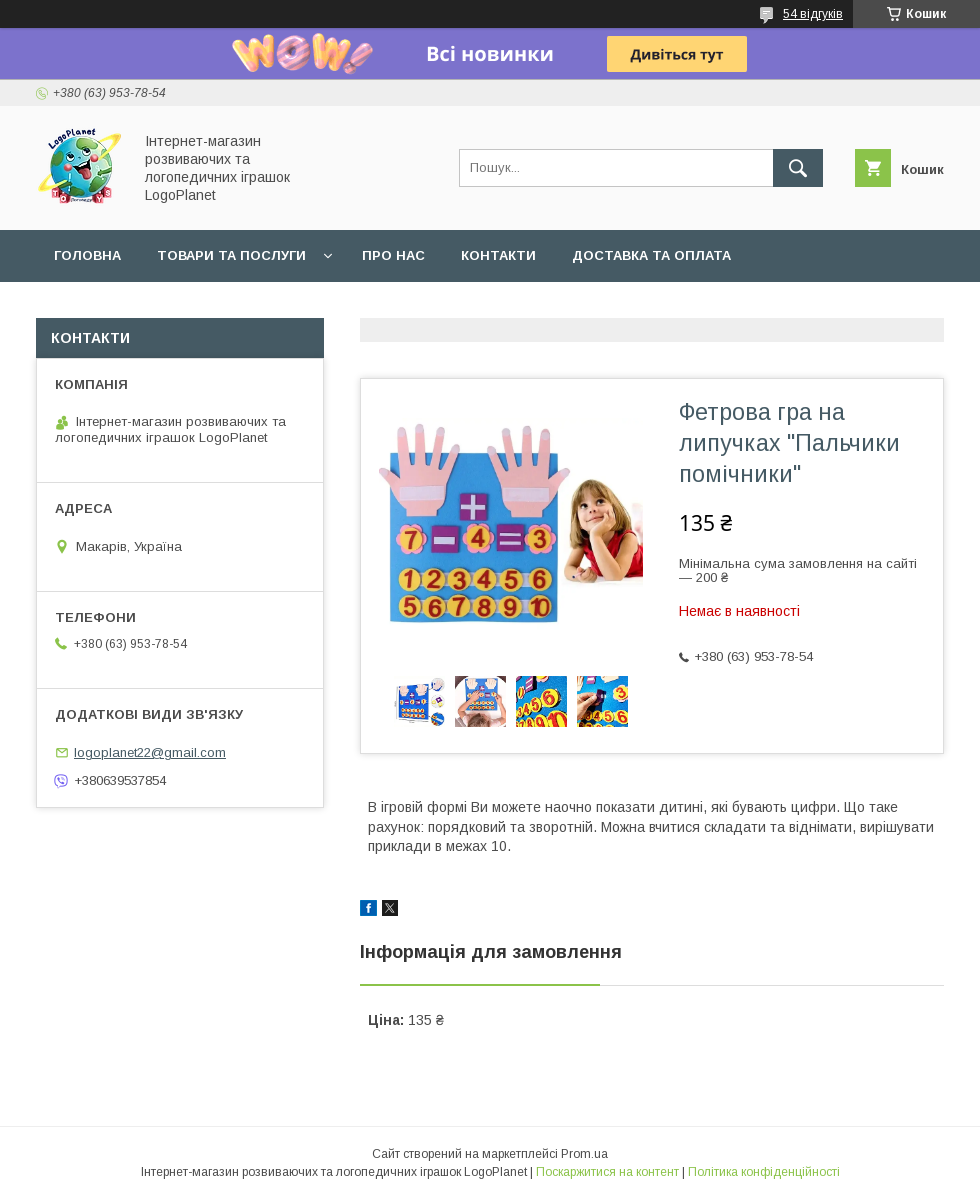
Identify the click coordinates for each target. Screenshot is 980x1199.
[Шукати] (798, 168)
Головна (87, 255)
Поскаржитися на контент (607, 1172)
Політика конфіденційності (764, 1172)
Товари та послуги (231, 255)
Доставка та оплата (651, 255)
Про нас (393, 255)
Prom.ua (584, 1154)
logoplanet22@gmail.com (150, 752)
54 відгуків (813, 14)
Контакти (498, 255)
